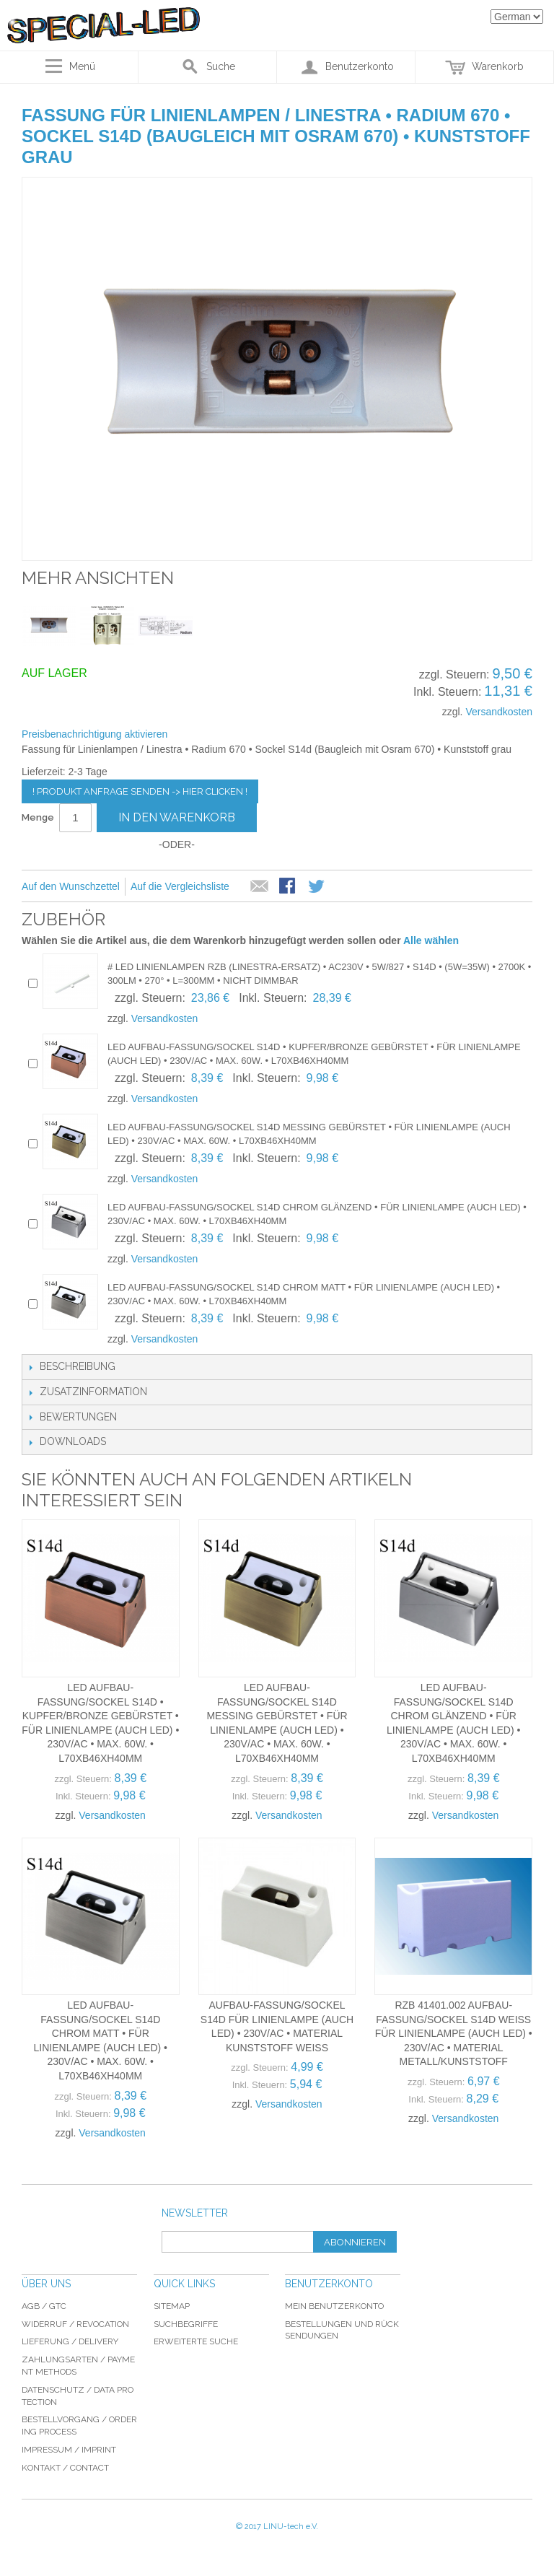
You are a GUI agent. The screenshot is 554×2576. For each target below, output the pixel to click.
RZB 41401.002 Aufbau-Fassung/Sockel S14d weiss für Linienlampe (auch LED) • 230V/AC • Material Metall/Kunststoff (453, 2033)
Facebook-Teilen (288, 887)
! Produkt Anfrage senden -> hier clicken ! (139, 791)
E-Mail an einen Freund (259, 887)
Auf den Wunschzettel (71, 886)
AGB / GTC (44, 2306)
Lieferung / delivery (70, 2341)
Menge (38, 817)
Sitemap (172, 2306)
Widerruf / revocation (75, 2324)
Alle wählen (431, 940)
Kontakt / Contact (65, 2468)
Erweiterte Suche (196, 2341)
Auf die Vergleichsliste (180, 886)
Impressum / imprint (69, 2450)
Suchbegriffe (186, 2324)
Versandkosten (498, 711)
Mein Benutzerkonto (334, 2306)
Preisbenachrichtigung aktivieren (94, 734)
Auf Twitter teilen (317, 887)
